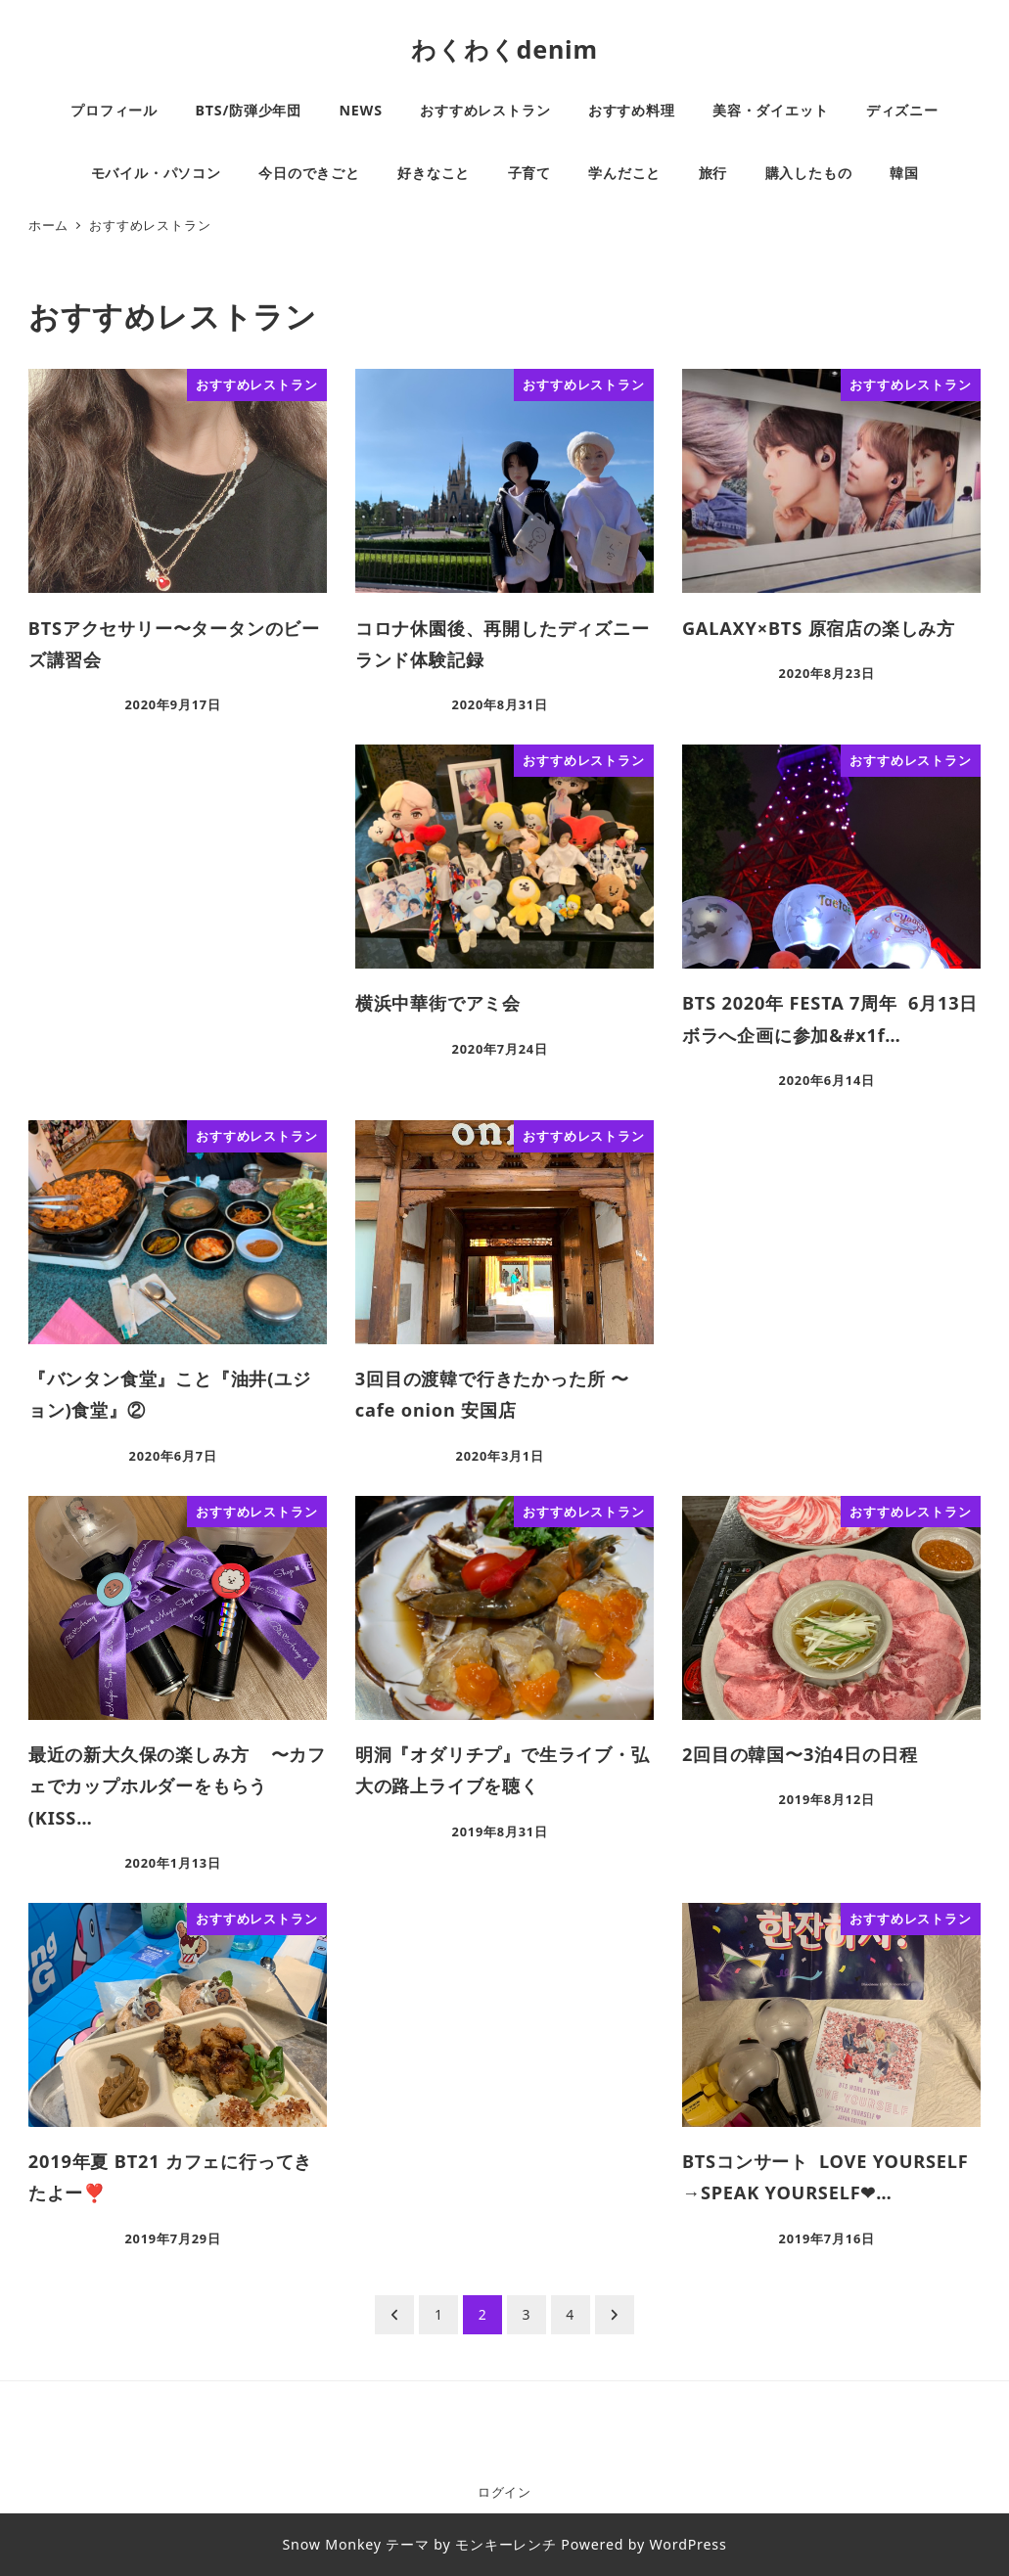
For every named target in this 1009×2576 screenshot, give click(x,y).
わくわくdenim (504, 49)
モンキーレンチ (506, 2544)
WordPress (688, 2544)
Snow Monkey (331, 2544)
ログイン (504, 2492)
